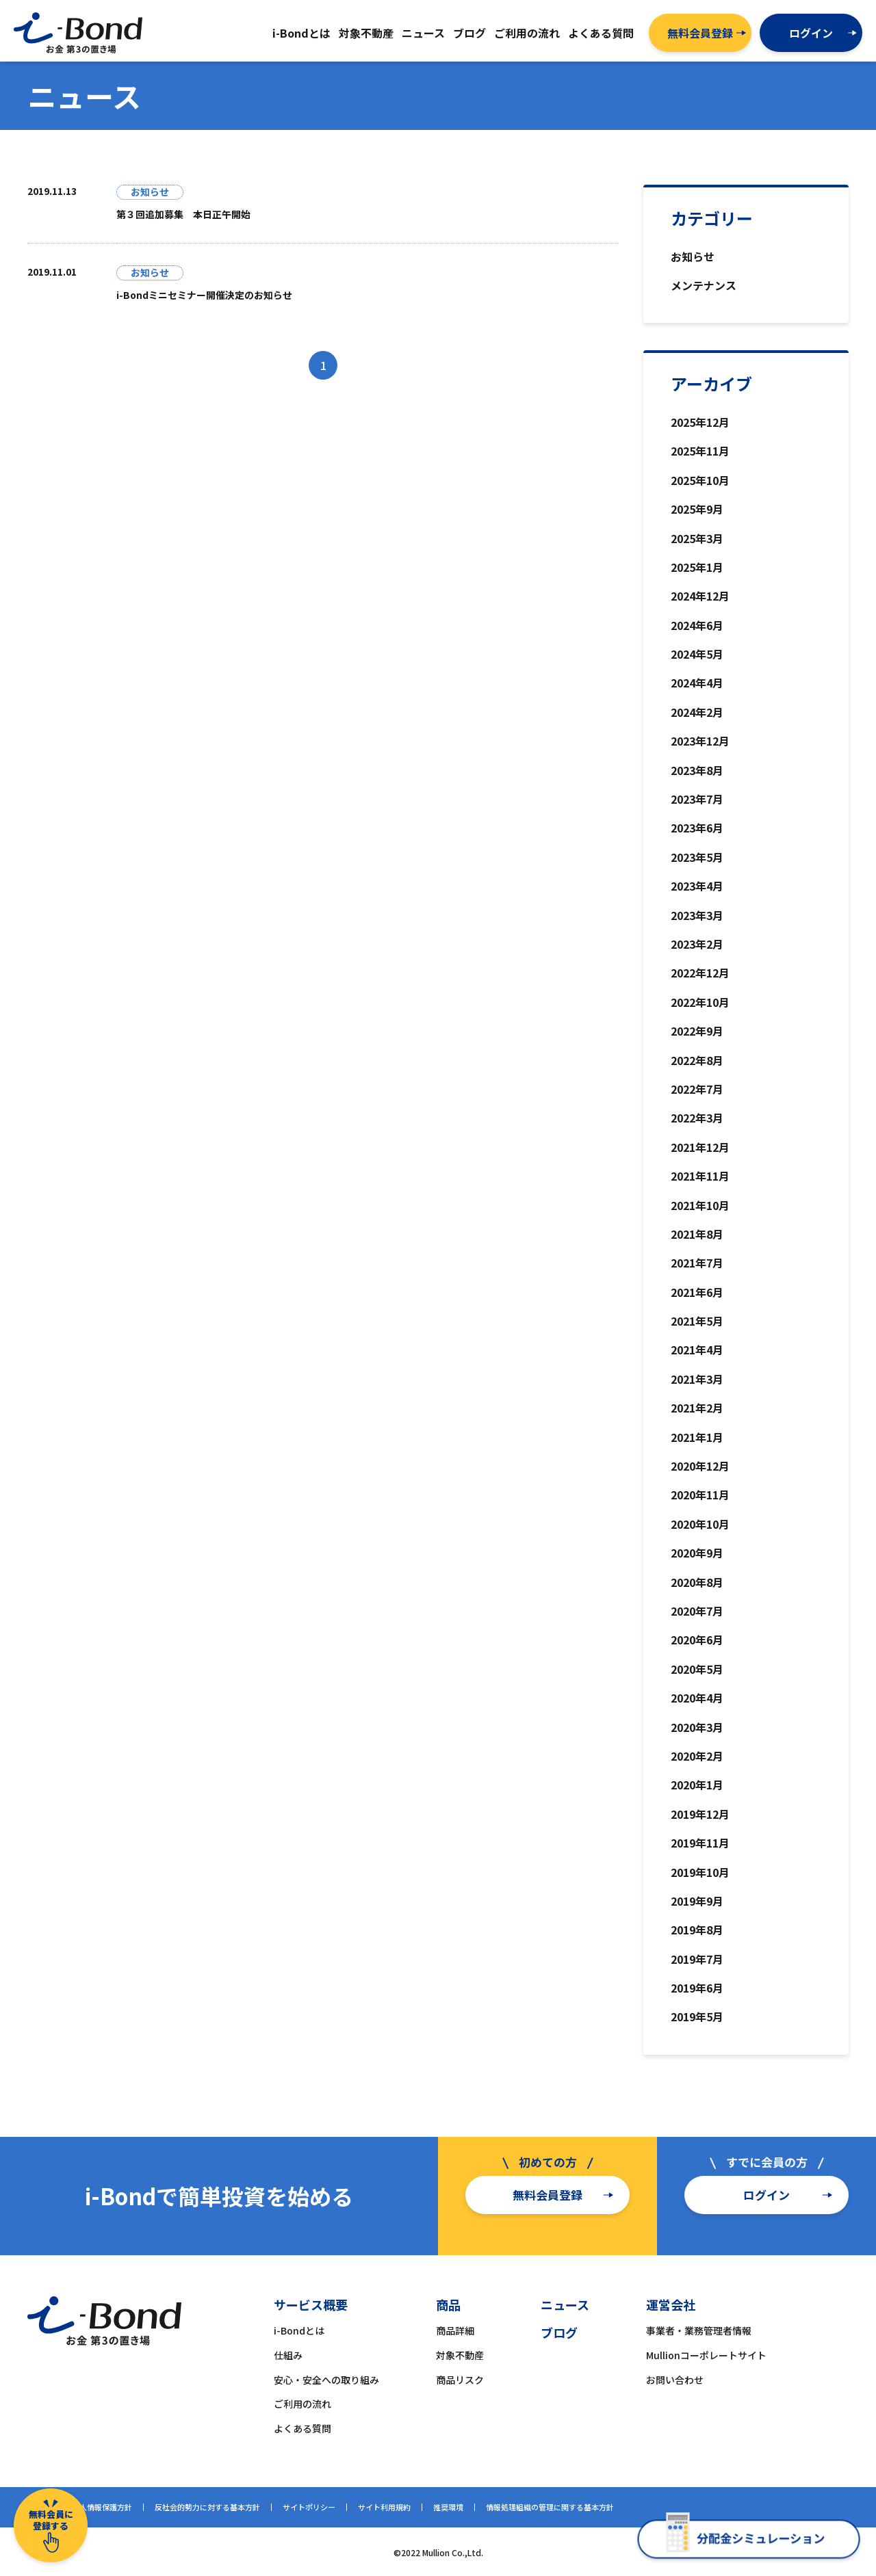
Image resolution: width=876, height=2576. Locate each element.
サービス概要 (311, 2304)
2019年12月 (700, 1814)
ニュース (565, 2304)
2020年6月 (697, 1639)
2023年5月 (697, 857)
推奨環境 (448, 2506)
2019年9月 (697, 1901)
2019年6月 (697, 1988)
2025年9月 (697, 509)
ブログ (559, 2332)
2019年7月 (697, 1959)
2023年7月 (697, 799)
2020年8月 (697, 1582)
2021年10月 (700, 1205)
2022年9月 (697, 1031)
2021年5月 (697, 1321)
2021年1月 (697, 1437)
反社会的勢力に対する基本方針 (207, 2506)
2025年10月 (700, 480)
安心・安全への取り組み (326, 2380)
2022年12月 (700, 972)
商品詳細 (455, 2330)
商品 (448, 2304)
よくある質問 (302, 2428)
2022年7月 (697, 1089)
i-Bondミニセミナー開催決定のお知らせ (204, 295)
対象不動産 (460, 2355)
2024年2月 (697, 712)
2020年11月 (700, 1494)
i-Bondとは (299, 2330)
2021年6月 (697, 1292)
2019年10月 (700, 1872)
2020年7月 (697, 1611)
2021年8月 (697, 1234)
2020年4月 (697, 1698)
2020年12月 (700, 1466)
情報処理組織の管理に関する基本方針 (550, 2506)
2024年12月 (700, 596)
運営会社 (670, 2304)
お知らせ (692, 256)
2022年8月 (697, 1060)
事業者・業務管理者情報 (698, 2330)
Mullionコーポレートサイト (706, 2355)
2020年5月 (697, 1669)
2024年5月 (697, 654)
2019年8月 (697, 1929)
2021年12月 (700, 1147)
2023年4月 (697, 886)
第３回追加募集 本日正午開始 (183, 214)
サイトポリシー (309, 2506)
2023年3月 (697, 915)
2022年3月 (697, 1117)
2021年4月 (697, 1349)
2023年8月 (697, 770)
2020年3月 (697, 1727)
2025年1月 (697, 567)
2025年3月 (697, 538)
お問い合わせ (675, 2380)
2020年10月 (700, 1524)
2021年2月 (697, 1407)
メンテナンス (703, 285)
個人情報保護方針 (102, 2506)
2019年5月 (697, 2016)
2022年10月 (700, 1002)
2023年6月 (697, 827)
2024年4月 (697, 682)
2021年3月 (697, 1379)
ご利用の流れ (302, 2403)
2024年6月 (697, 625)
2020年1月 (697, 1784)
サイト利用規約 (384, 2506)
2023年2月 (697, 944)
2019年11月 (700, 1843)
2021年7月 (697, 1262)
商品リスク (460, 2380)
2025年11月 (700, 451)
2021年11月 (700, 1176)
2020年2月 (697, 1756)
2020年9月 (697, 1553)
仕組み (288, 2355)
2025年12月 (700, 422)
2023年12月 (700, 741)
